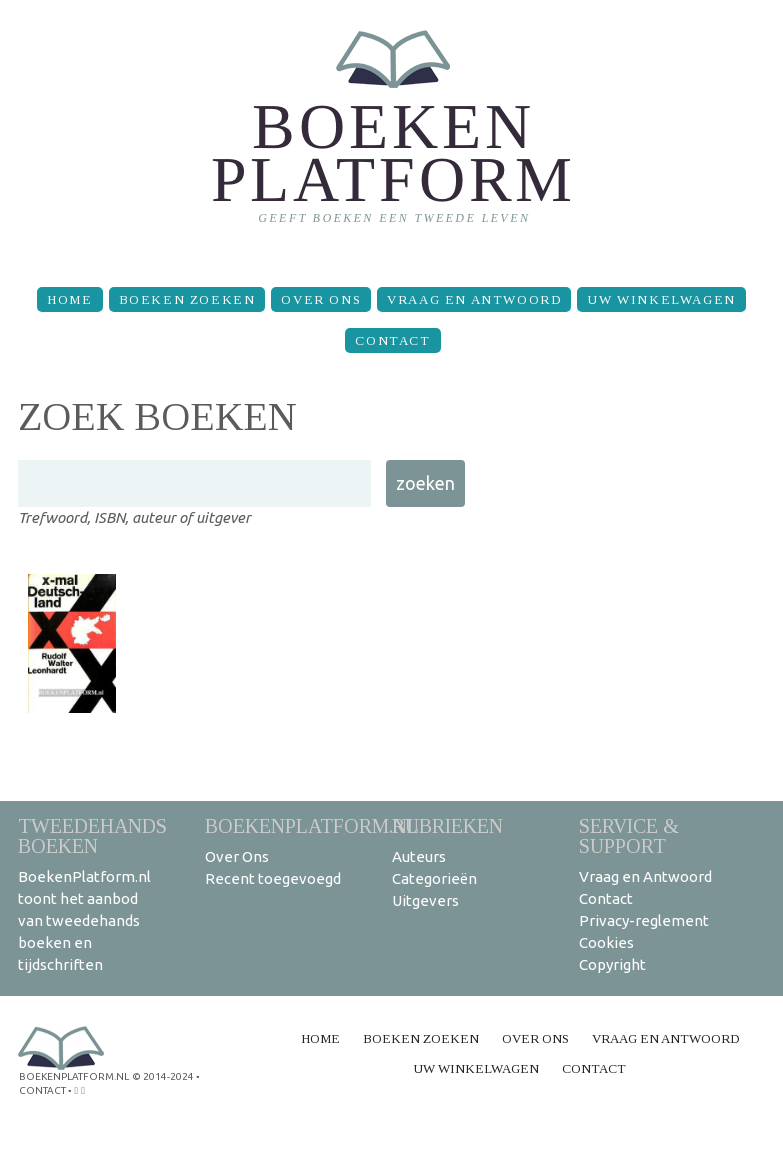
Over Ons (321, 299)
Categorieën (434, 878)
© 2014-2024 (163, 1076)
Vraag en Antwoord (474, 299)
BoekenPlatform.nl (312, 825)
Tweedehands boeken (92, 835)
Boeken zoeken (187, 299)
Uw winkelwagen (661, 299)
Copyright (612, 964)
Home (69, 299)
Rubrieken (447, 825)
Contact (392, 340)
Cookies (606, 942)
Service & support (629, 835)
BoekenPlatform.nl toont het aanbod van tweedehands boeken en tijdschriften (84, 920)
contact (42, 1090)
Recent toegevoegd (273, 878)
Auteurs (419, 856)
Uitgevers (425, 900)
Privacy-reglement (644, 920)
